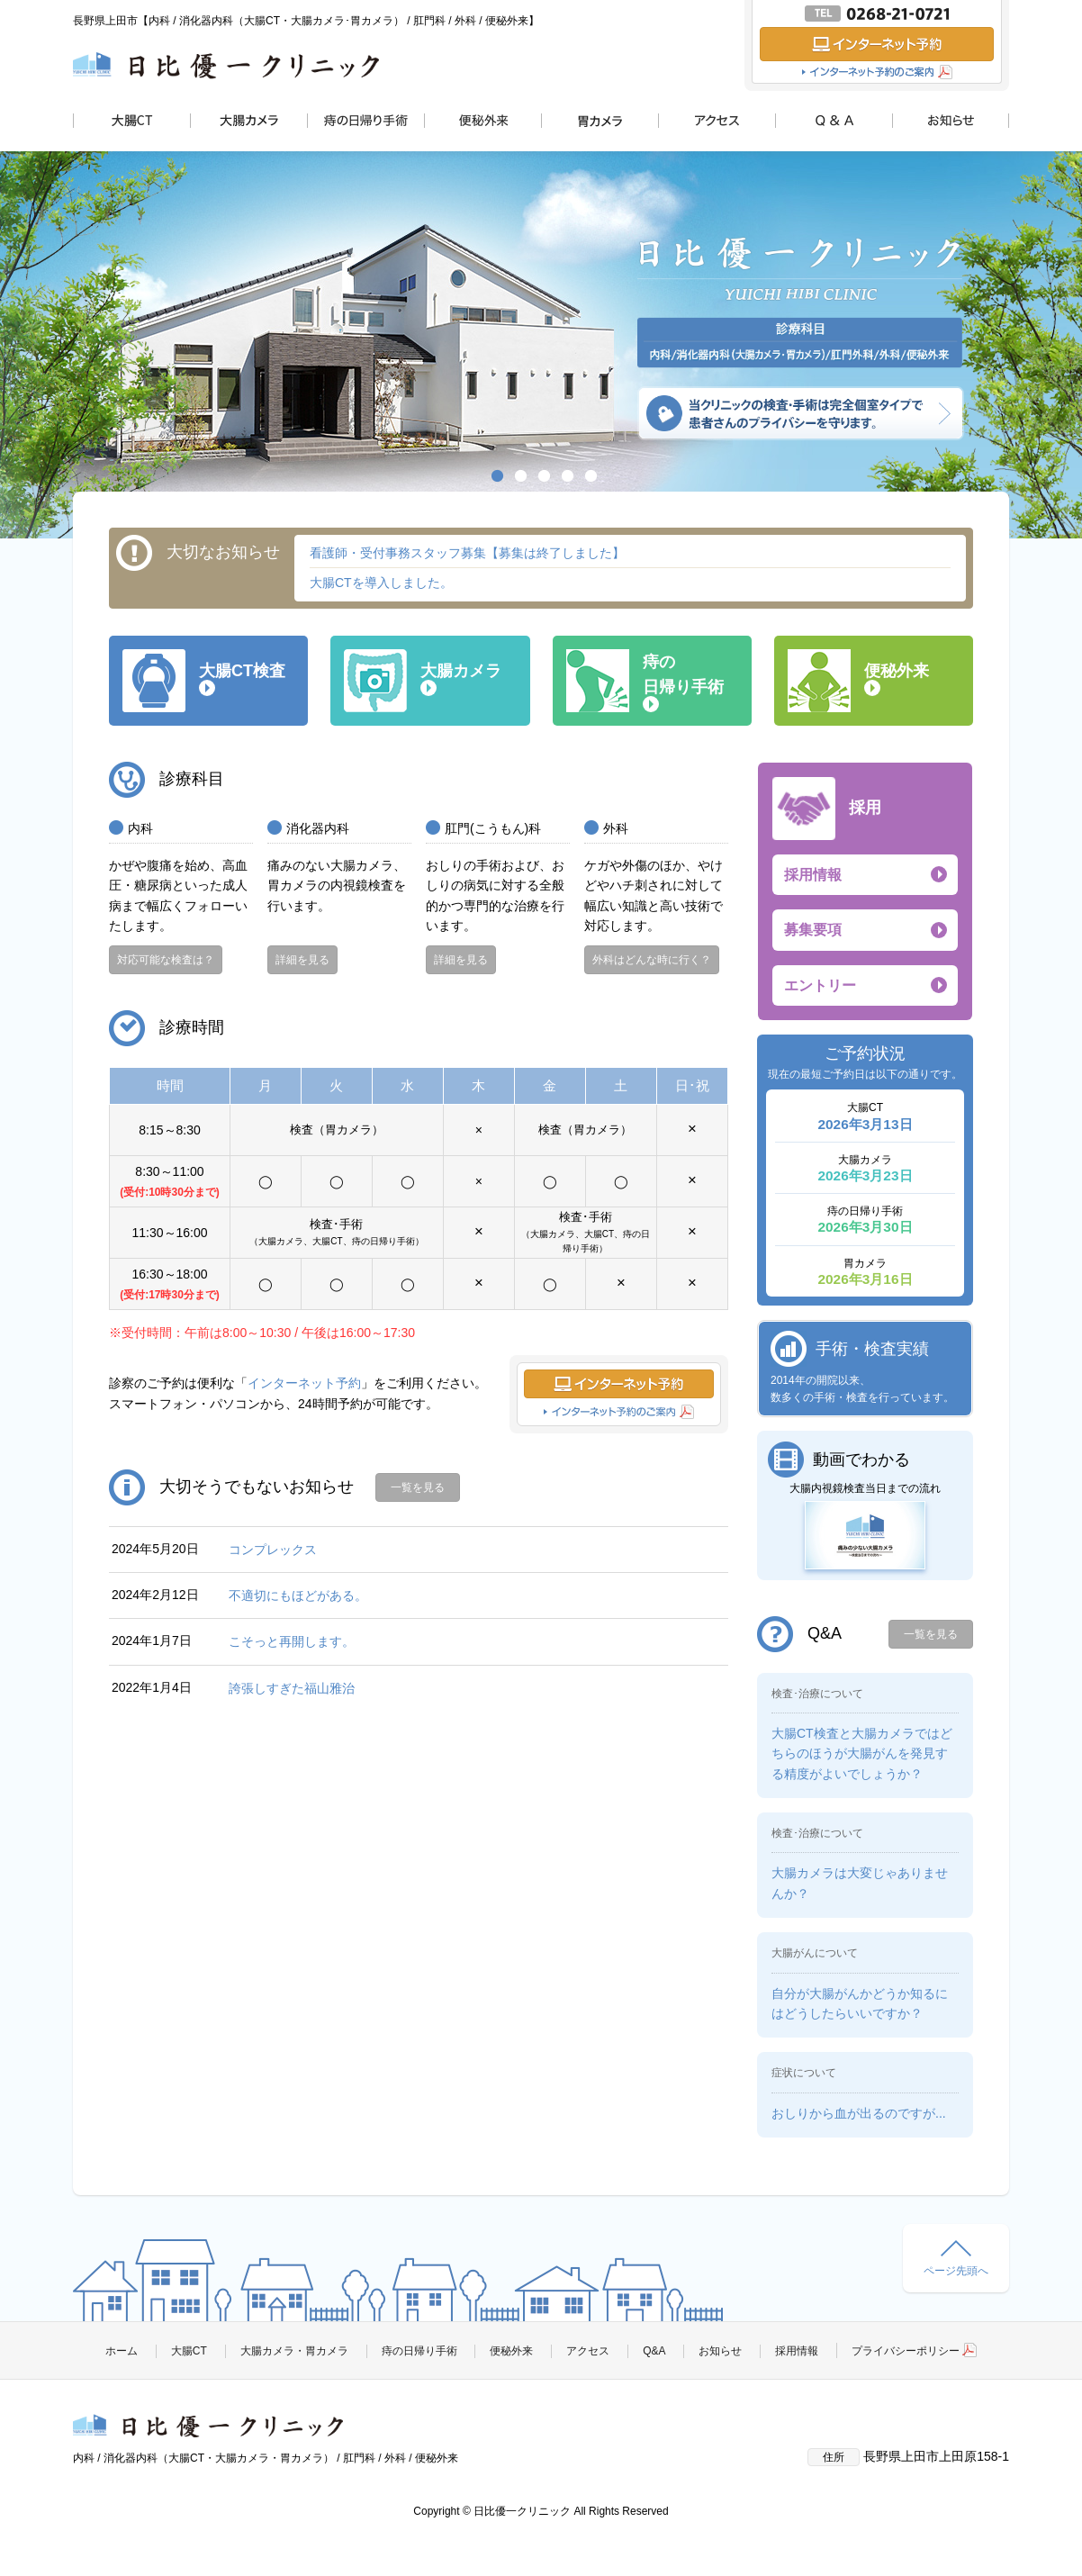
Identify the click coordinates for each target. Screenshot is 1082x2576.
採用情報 (813, 874)
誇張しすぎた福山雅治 (292, 1688)
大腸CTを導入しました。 (381, 582)
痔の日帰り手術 (419, 2351)
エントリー (820, 985)
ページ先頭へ (956, 2258)
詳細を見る (302, 960)
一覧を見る (418, 1487)
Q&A (654, 2351)
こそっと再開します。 (292, 1641)
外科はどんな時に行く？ (651, 960)
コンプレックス (273, 1549)
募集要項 (813, 929)
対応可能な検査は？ (165, 960)
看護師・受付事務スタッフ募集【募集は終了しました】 (467, 553)
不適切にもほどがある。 (298, 1595)
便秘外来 (511, 2351)
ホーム (121, 2351)
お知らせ (720, 2351)
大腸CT (189, 2351)
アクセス (587, 2351)
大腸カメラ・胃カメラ (294, 2351)
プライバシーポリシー (914, 2351)
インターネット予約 (304, 1383)
